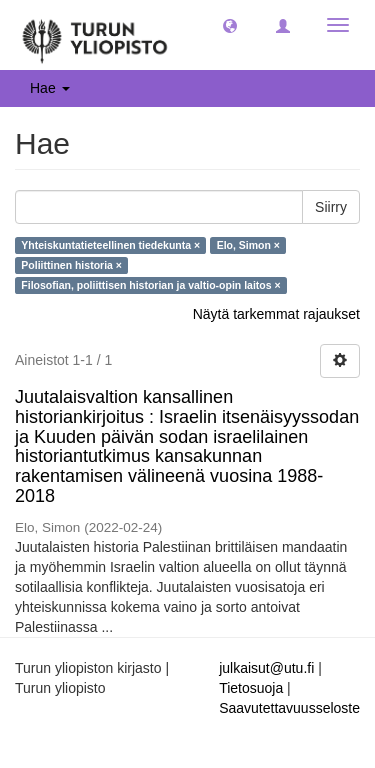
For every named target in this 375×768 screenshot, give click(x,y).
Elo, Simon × (248, 245)
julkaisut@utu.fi (266, 668)
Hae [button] (50, 88)
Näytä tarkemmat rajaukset (276, 314)
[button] (230, 25)
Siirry (331, 207)
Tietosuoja (251, 688)
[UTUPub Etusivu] (95, 35)
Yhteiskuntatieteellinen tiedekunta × (110, 245)
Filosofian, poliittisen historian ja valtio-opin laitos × (150, 285)
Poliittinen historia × (71, 265)
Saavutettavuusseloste (289, 708)
